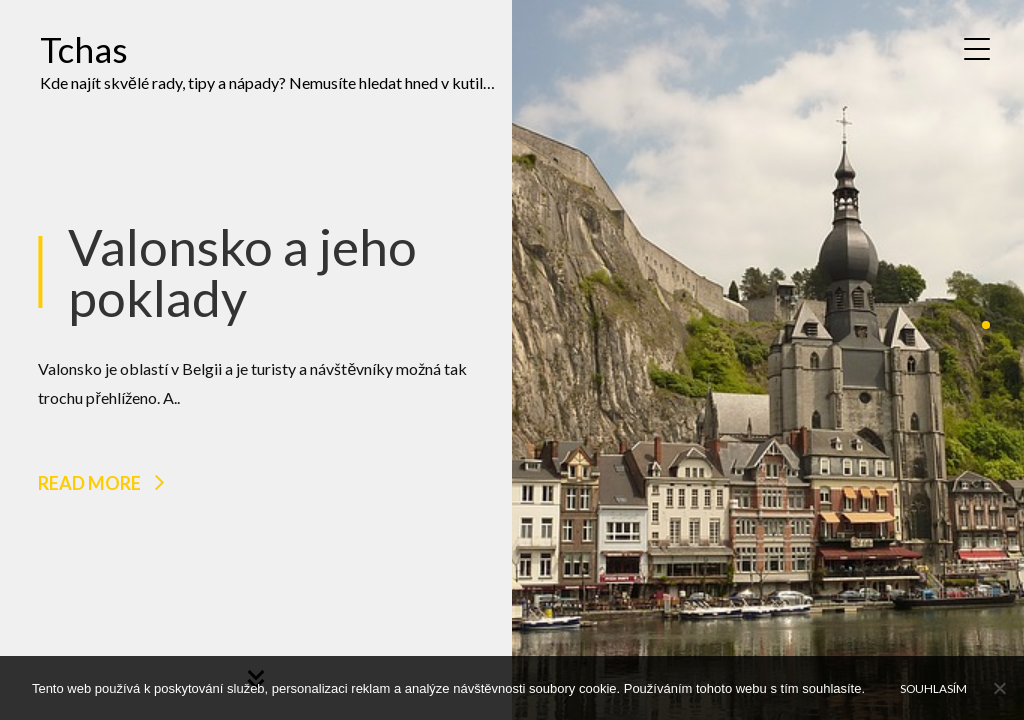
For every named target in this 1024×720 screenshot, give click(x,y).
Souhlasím (933, 688)
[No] (999, 688)
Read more (89, 483)
